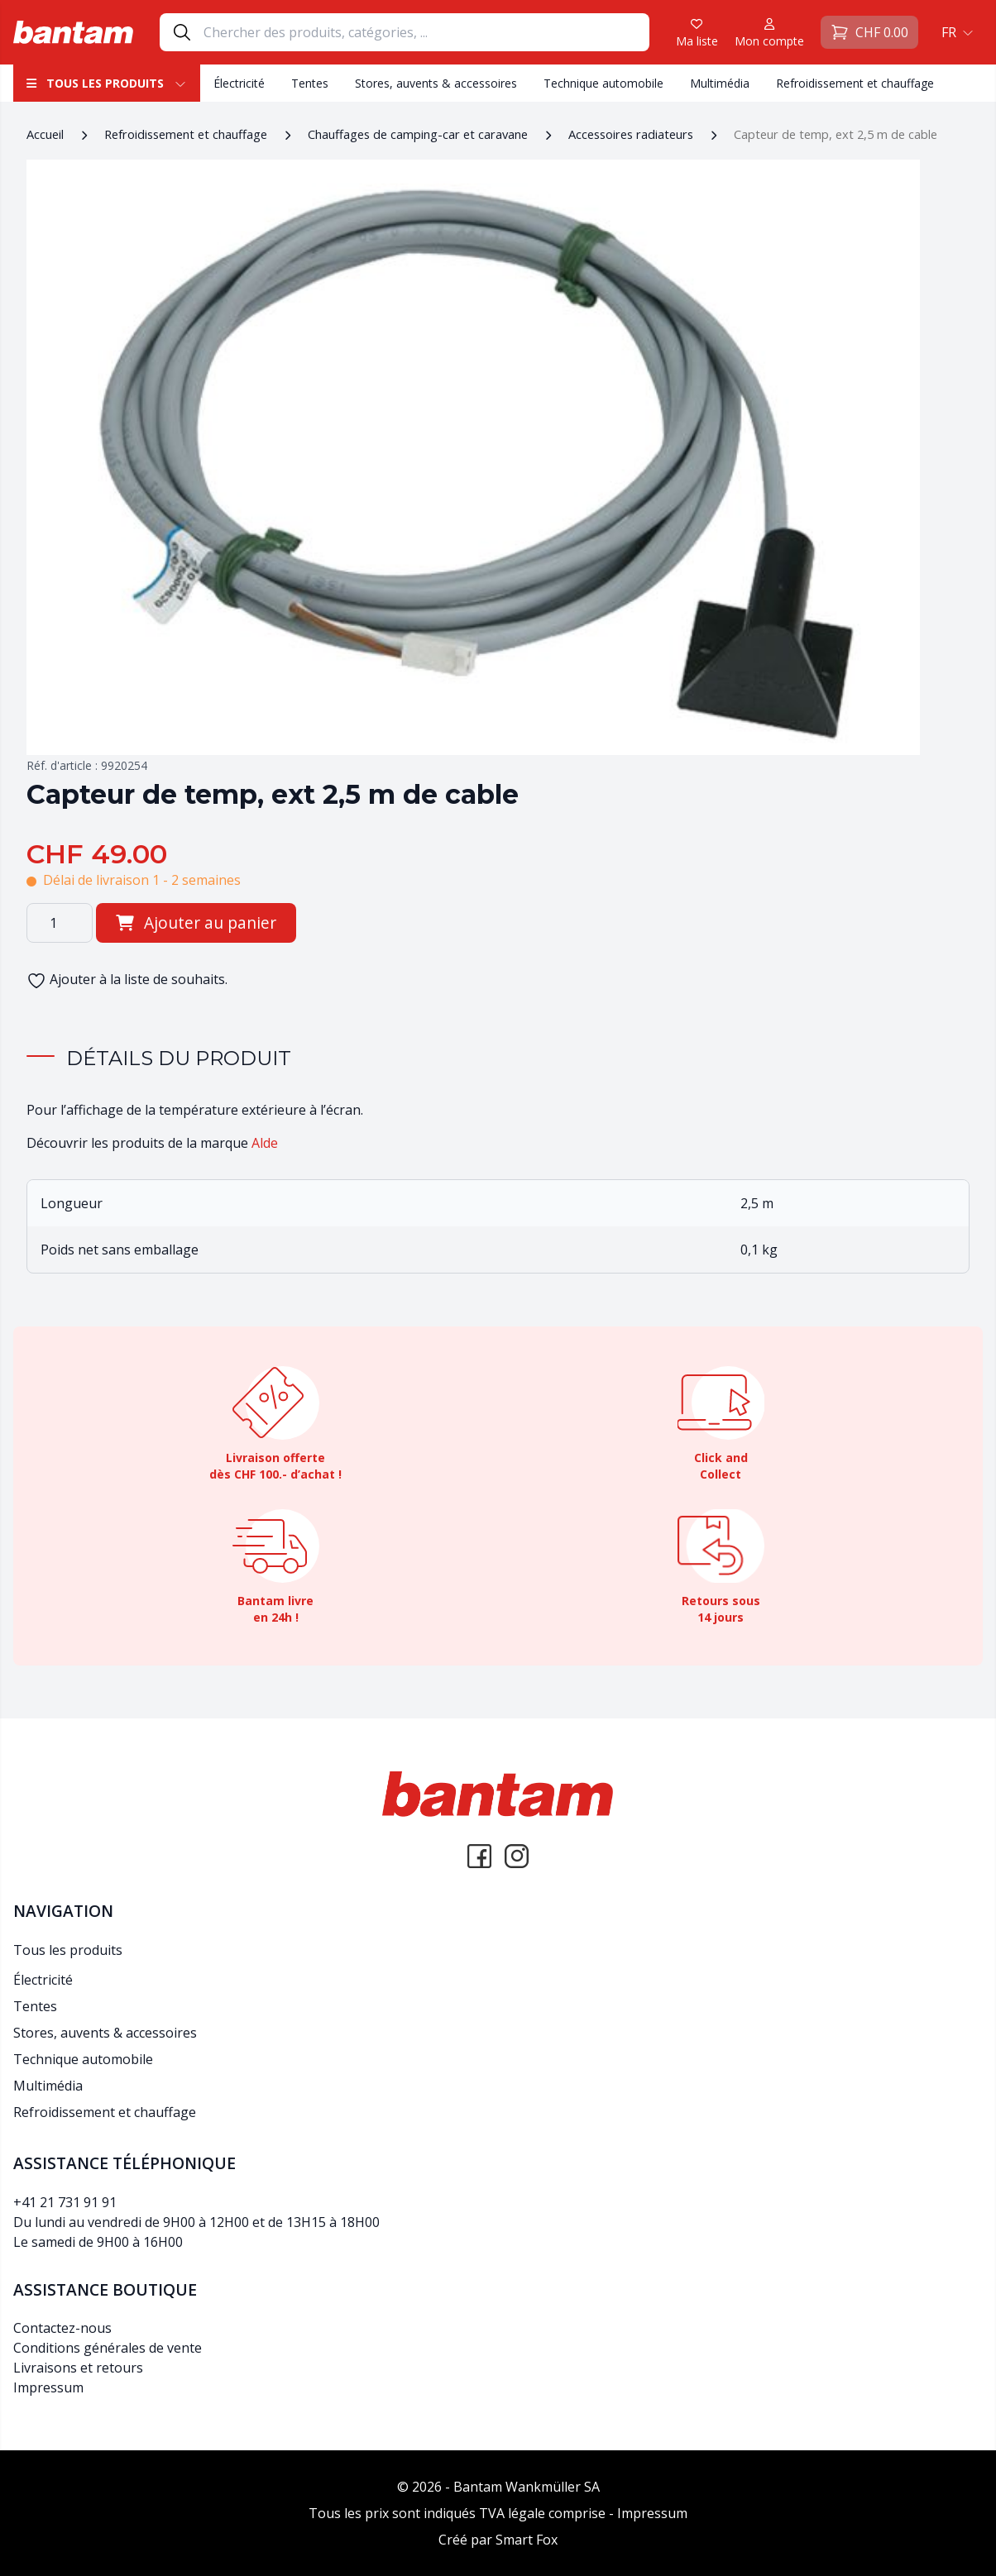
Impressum (48, 2387)
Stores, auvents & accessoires (436, 83)
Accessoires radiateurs (630, 134)
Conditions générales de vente (107, 2348)
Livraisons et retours (78, 2368)
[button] (955, 32)
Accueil (45, 134)
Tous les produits (106, 83)
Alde (264, 1143)
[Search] (426, 32)
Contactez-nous (62, 2328)
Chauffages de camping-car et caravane (418, 134)
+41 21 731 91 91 (65, 2202)
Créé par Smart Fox (498, 2540)
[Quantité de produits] (59, 923)
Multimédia (719, 83)
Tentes (309, 83)
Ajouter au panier (196, 922)
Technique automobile (603, 83)
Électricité (239, 83)
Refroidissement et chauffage (855, 83)
